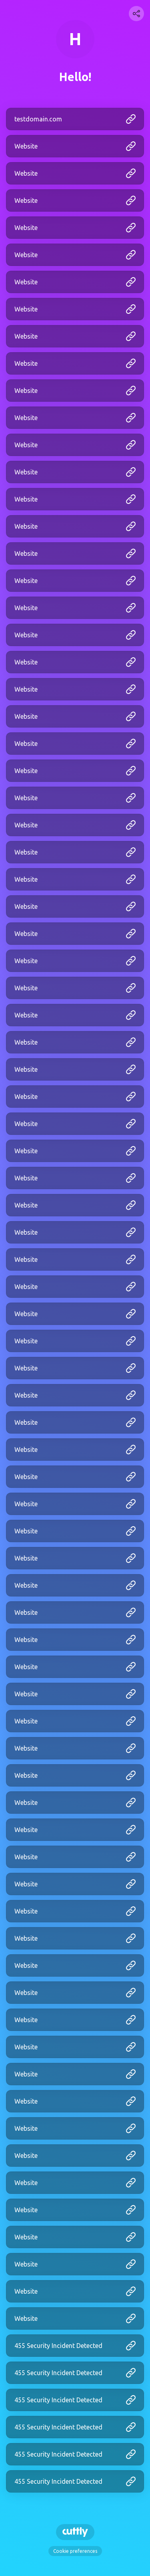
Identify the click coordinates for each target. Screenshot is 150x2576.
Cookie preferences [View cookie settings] (75, 2551)
